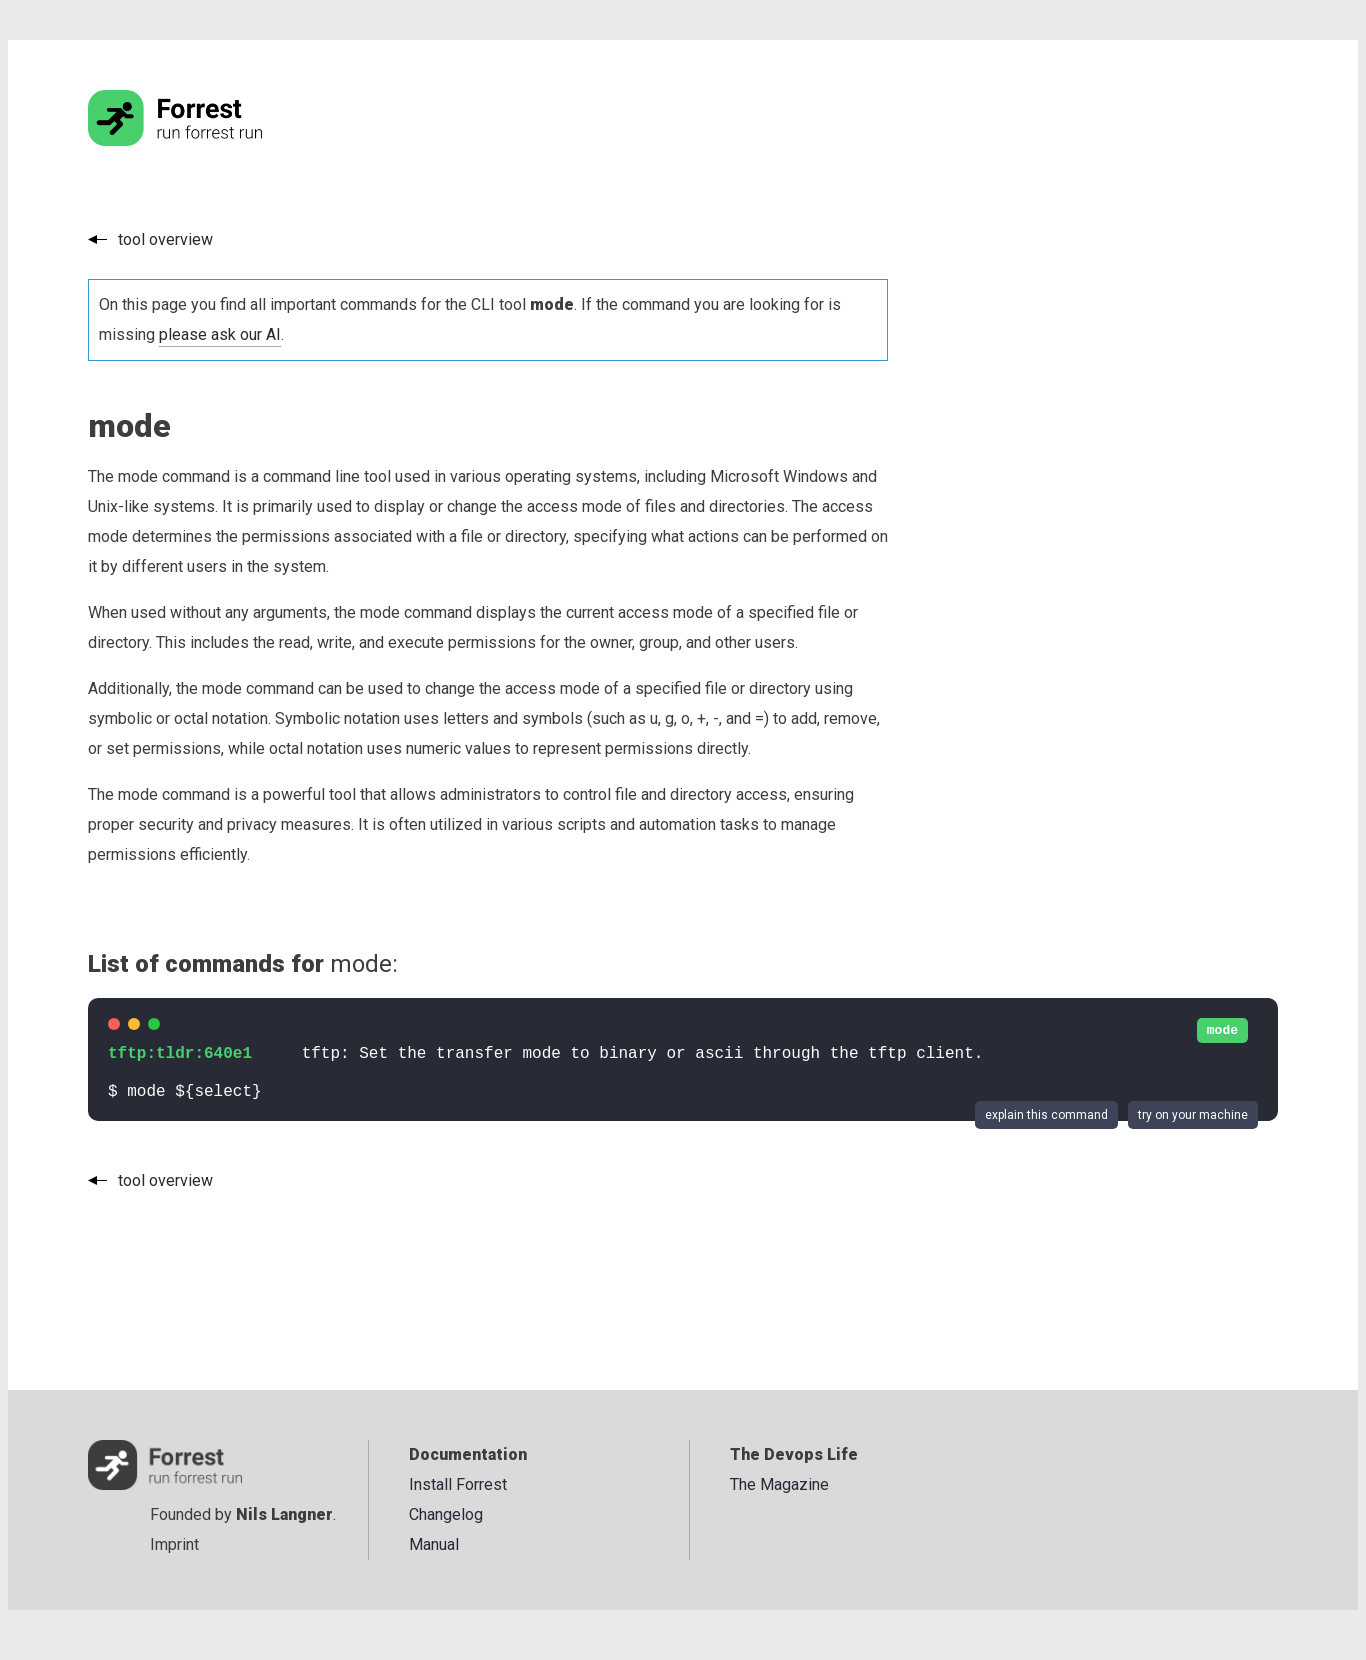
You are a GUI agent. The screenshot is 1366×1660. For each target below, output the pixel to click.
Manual (434, 1544)
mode (1222, 1030)
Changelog (446, 1514)
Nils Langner (284, 1514)
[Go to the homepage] (213, 140)
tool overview (165, 239)
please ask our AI (220, 334)
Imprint (174, 1544)
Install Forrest (458, 1484)
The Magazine (779, 1484)
